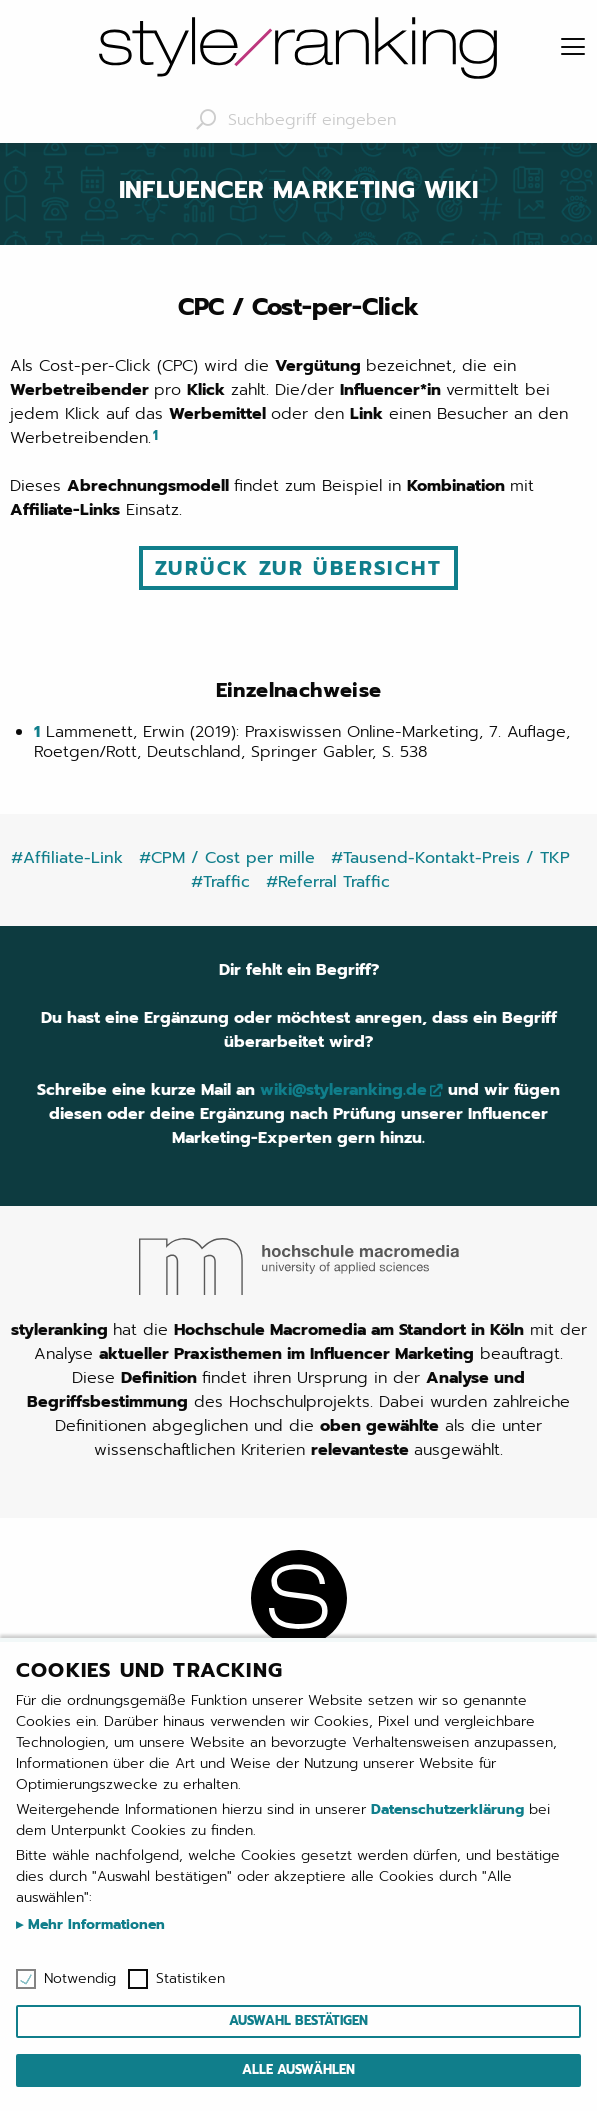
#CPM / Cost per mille (227, 858)
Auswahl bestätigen (298, 2020)
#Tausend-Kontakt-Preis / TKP (450, 858)
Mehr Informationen (94, 1924)
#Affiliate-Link (67, 858)
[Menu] (573, 48)
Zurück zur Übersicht (298, 568)
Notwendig (80, 1979)
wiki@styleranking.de (343, 1090)
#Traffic (220, 882)
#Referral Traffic (328, 882)
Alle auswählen (298, 2069)
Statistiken (190, 1979)
